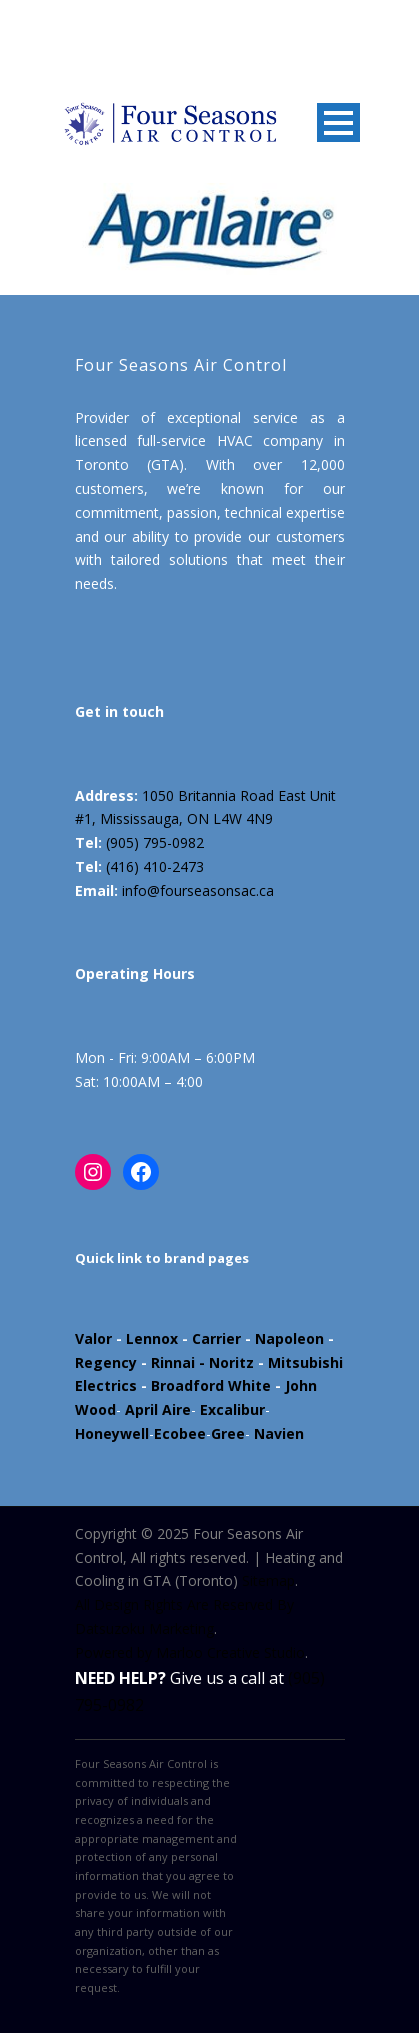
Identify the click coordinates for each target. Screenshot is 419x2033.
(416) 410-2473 (155, 866)
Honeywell (112, 1433)
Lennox (152, 1338)
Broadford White (211, 1385)
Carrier (216, 1338)
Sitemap (268, 1580)
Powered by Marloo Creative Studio (190, 1652)
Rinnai (173, 1362)
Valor (93, 1338)
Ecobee (180, 1433)
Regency (106, 1362)
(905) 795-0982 (155, 842)
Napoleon (289, 1338)
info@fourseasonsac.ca (198, 890)
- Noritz (224, 1362)
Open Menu (338, 122)
